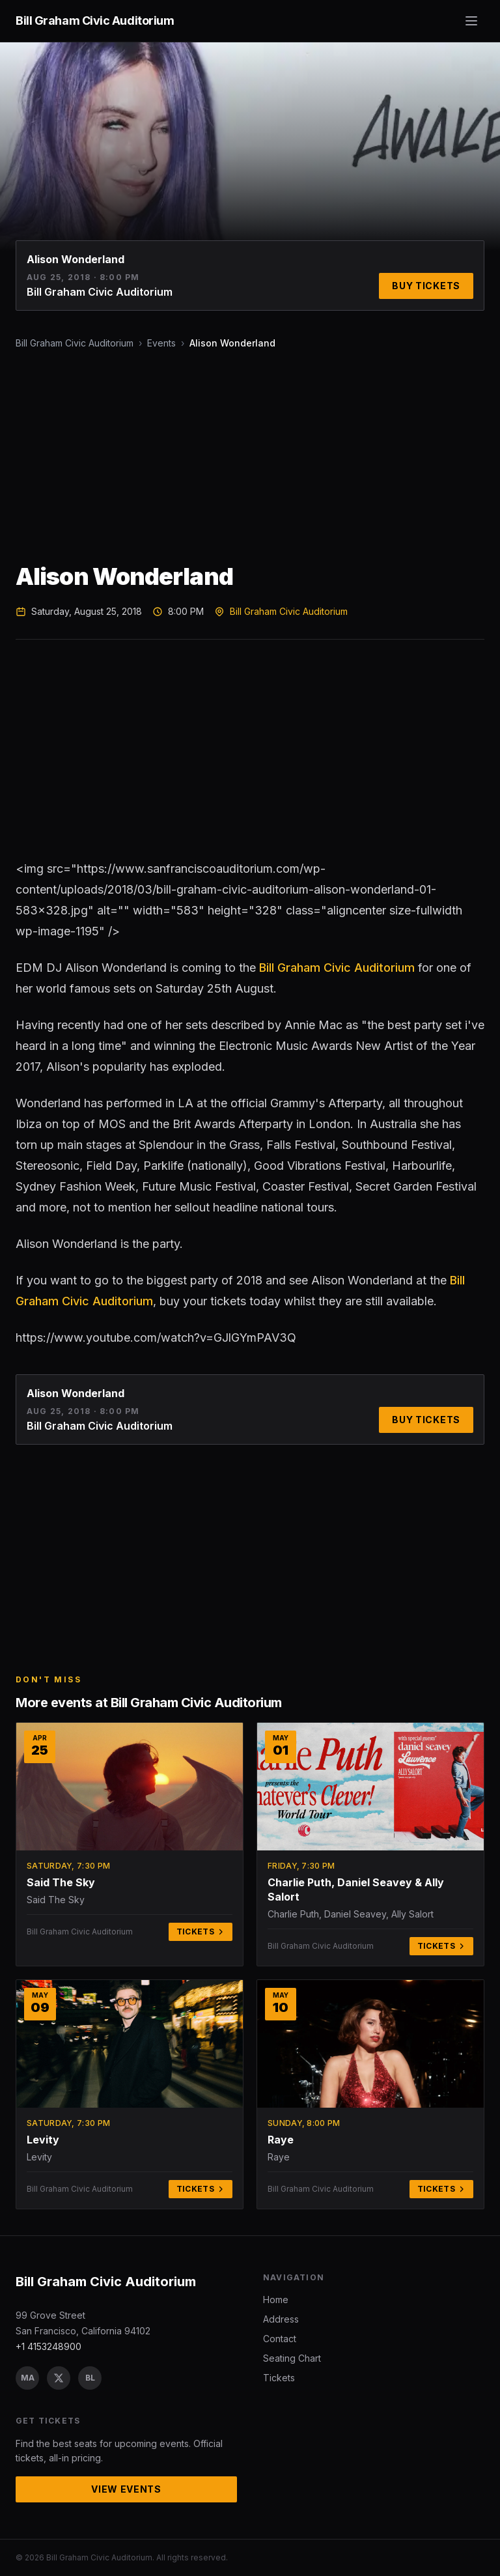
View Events (126, 2489)
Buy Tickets (426, 285)
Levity (43, 2139)
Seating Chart (292, 2358)
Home (275, 2299)
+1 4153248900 (48, 2346)
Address (281, 2319)
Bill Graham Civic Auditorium (74, 342)
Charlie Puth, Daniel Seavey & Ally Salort (356, 1889)
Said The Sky (61, 1882)
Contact (279, 2338)
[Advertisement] (250, 456)
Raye (281, 2139)
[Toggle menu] (471, 21)
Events (161, 342)
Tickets (200, 1931)
